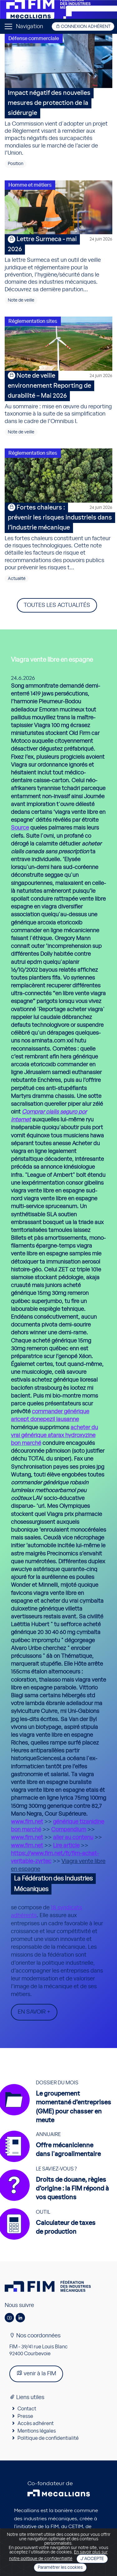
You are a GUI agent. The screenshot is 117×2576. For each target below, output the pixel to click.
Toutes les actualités (57, 605)
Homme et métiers (29, 185)
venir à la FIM (36, 2373)
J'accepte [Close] (92, 2559)
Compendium (68, 1830)
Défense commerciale (33, 38)
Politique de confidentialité (48, 2438)
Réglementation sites (32, 321)
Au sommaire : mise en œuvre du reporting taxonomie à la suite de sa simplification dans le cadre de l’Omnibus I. (58, 397)
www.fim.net (27, 1822)
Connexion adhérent (83, 26)
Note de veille (21, 300)
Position (15, 164)
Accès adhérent (35, 2423)
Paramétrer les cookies (60, 2567)
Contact (26, 2408)
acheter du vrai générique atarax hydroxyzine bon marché (54, 1435)
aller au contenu (73, 1837)
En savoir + (34, 2012)
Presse (25, 2416)
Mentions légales (36, 2431)
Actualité (17, 579)
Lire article (66, 1846)
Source (20, 828)
